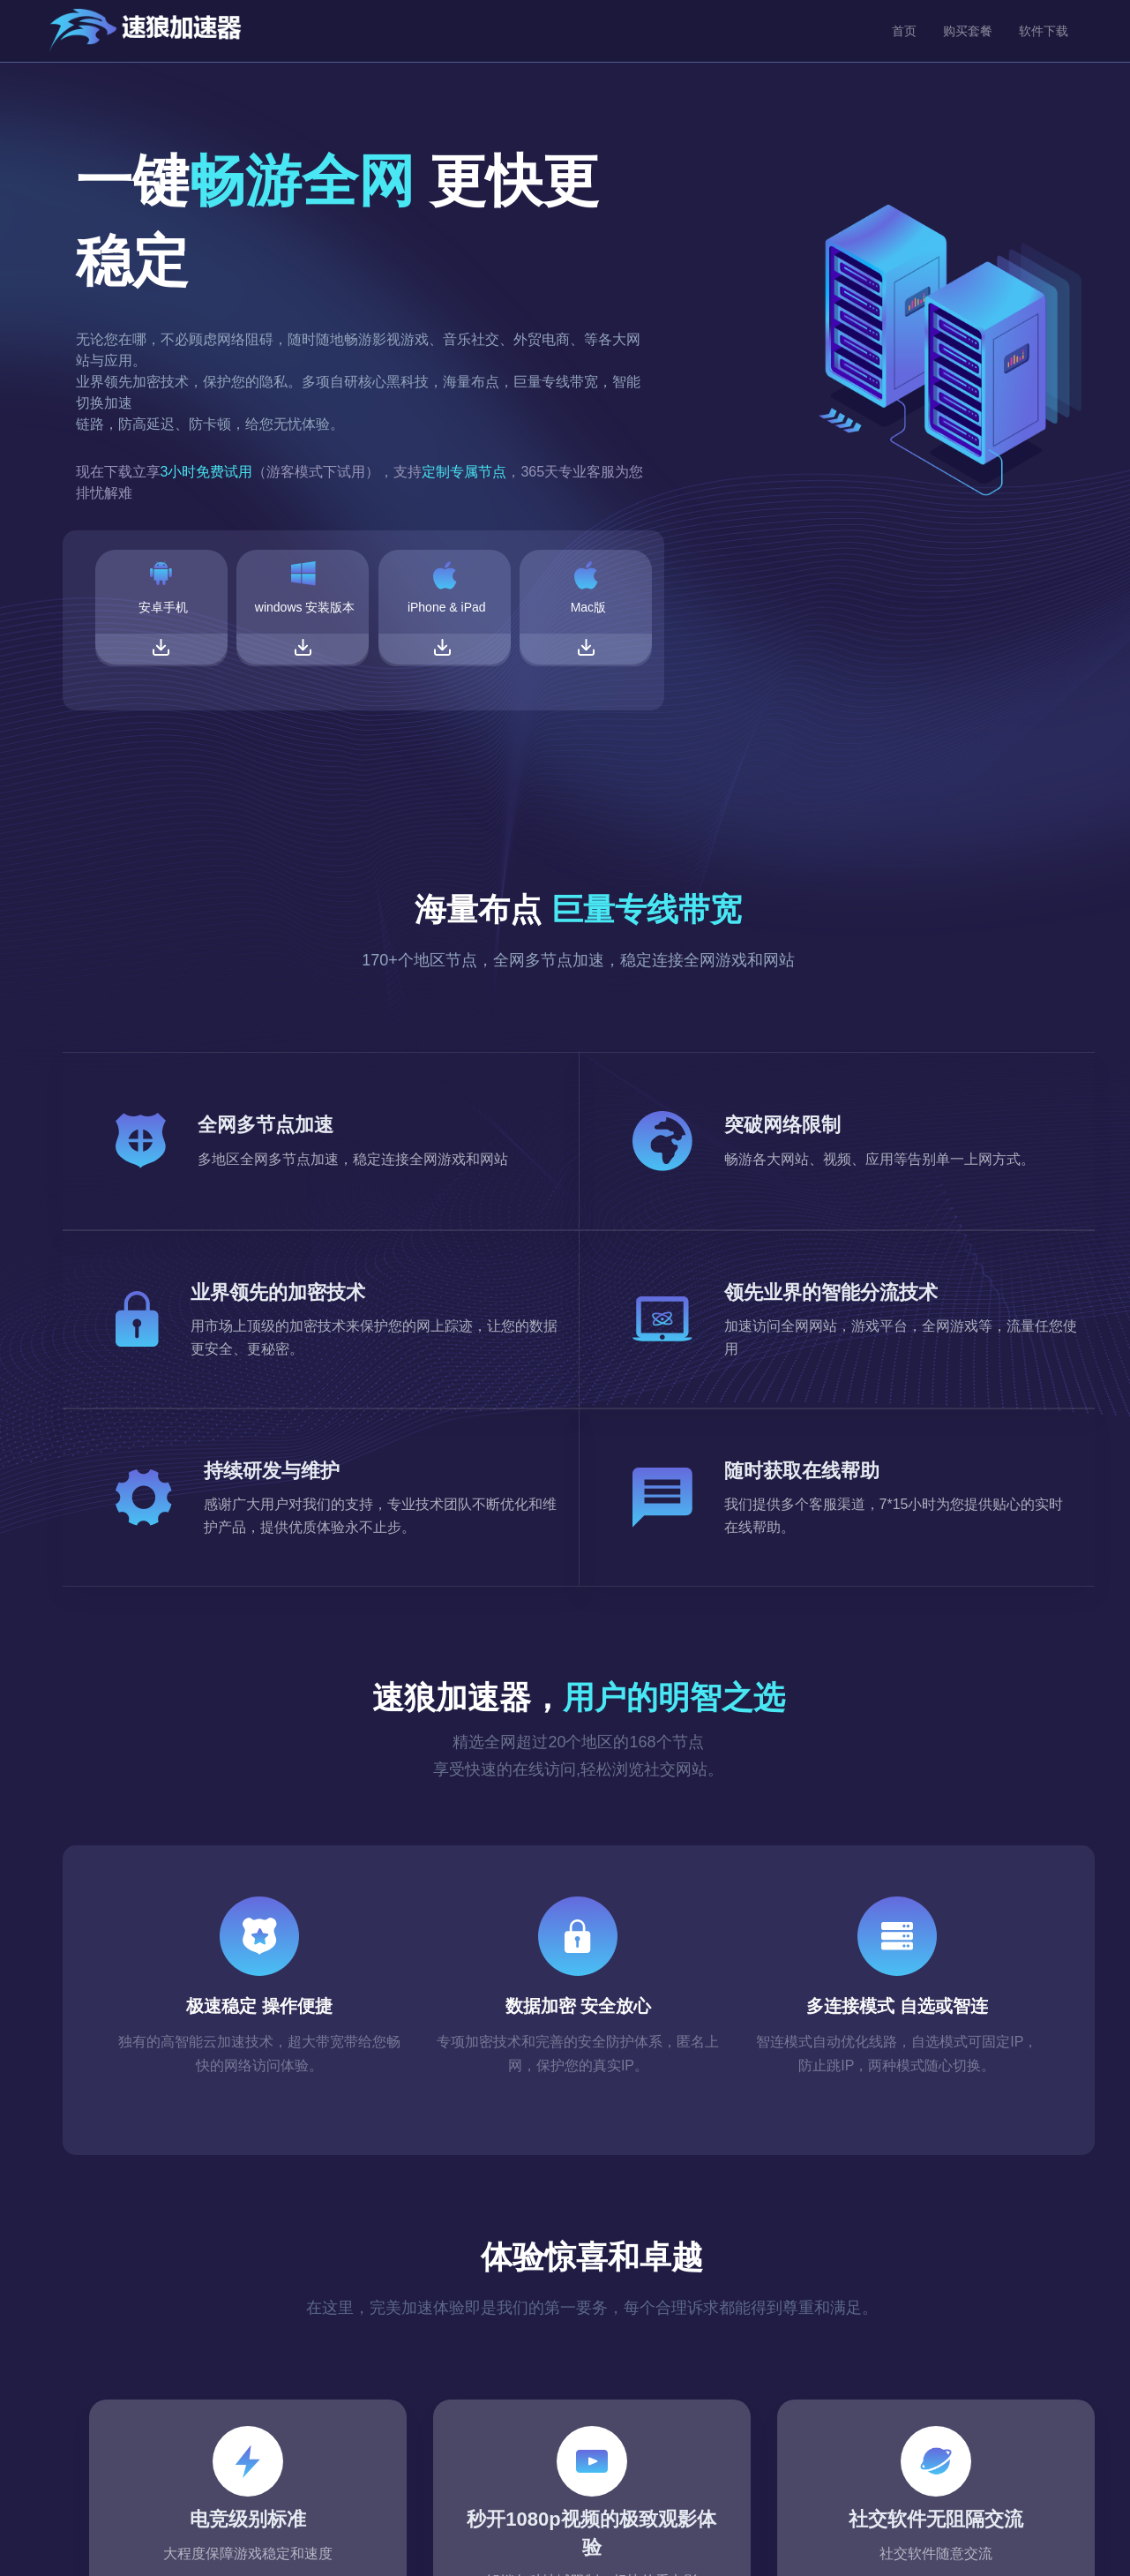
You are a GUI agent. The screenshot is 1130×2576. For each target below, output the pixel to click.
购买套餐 (967, 31)
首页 (904, 31)
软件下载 (1043, 31)
